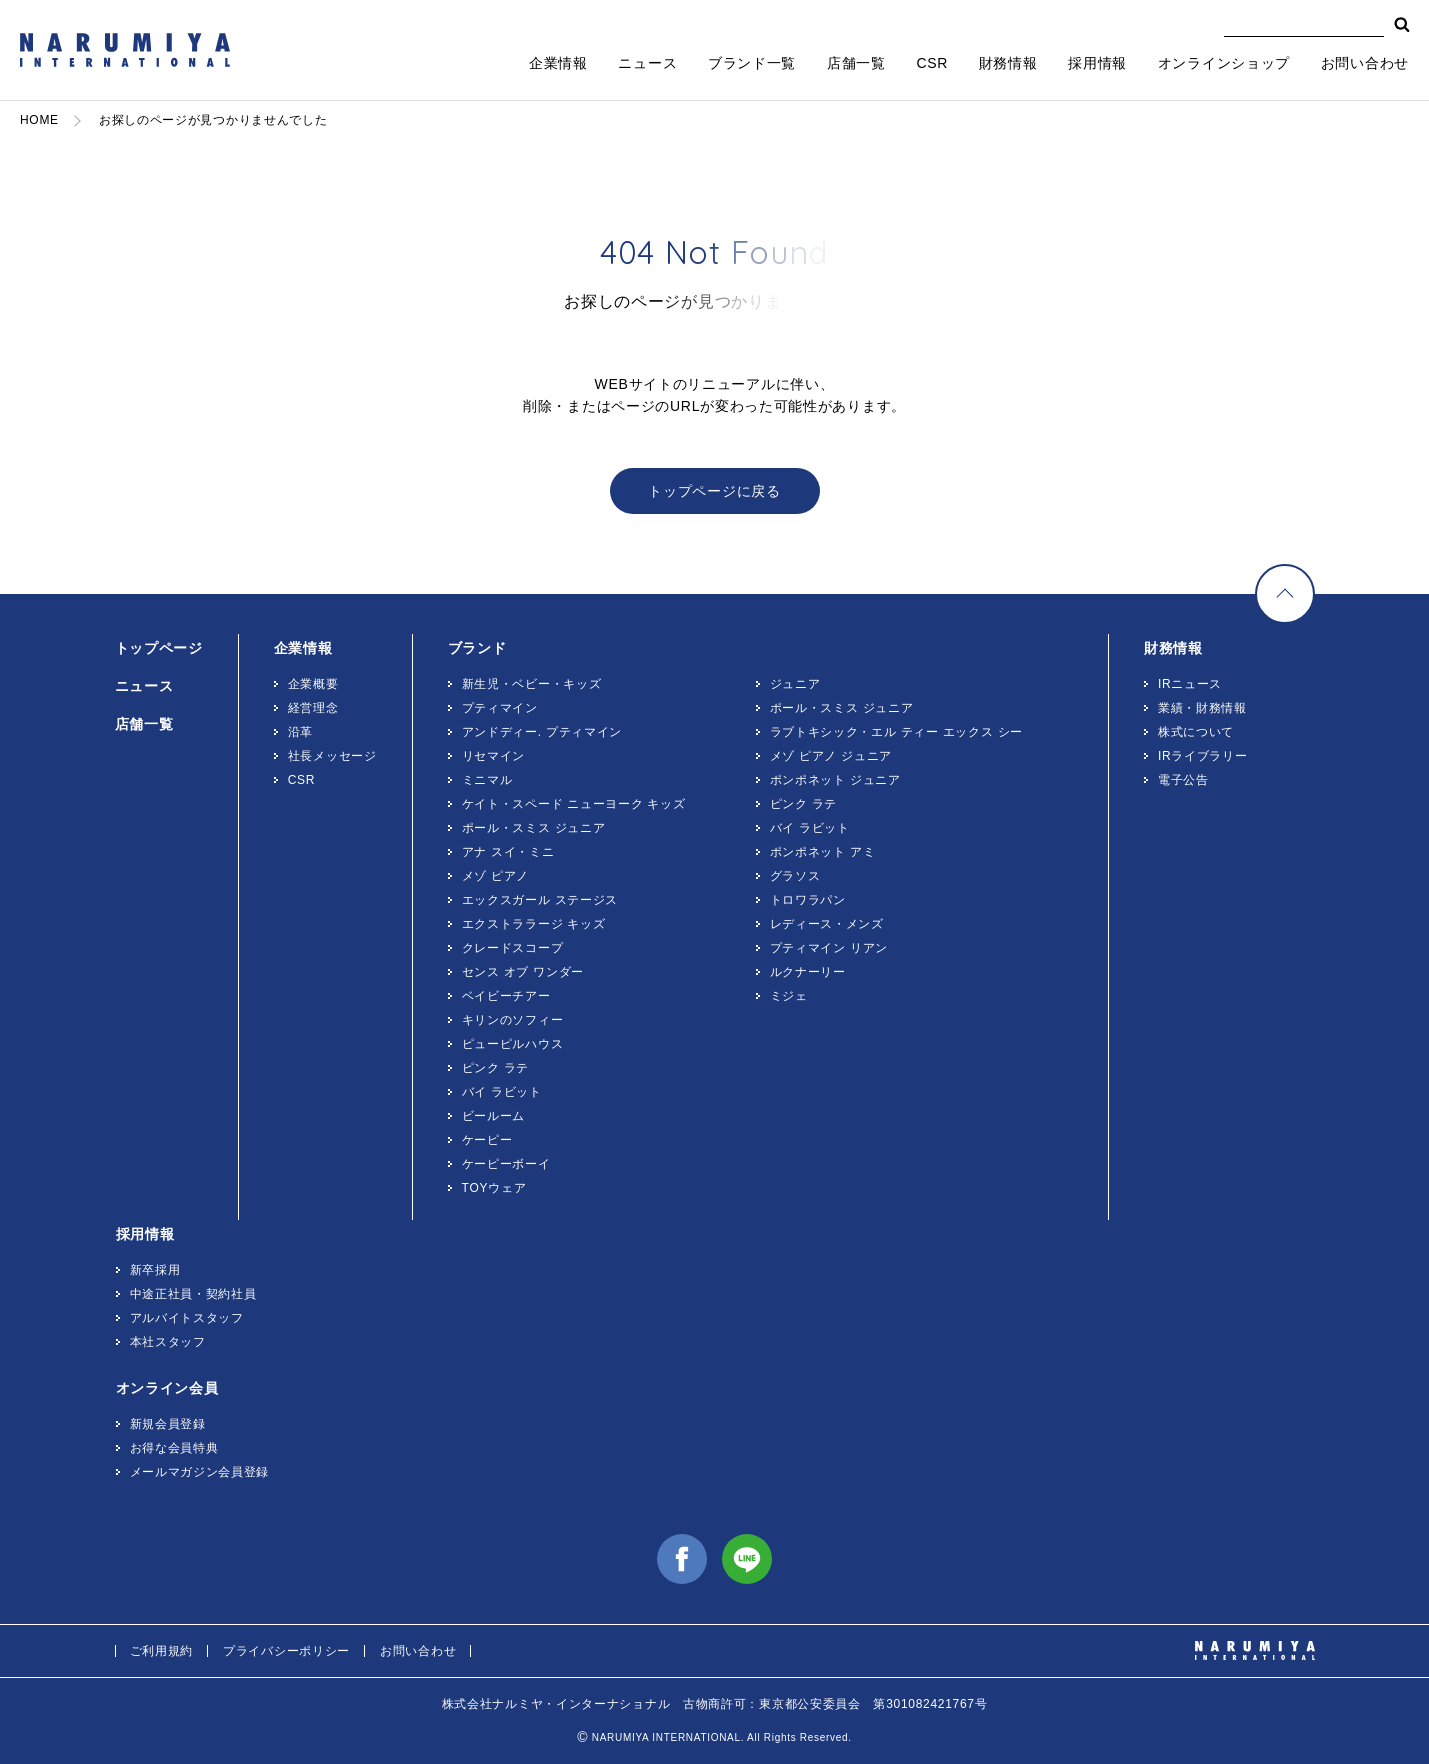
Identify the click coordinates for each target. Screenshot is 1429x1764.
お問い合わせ (1365, 63)
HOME (39, 120)
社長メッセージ (332, 756)
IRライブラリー (1203, 756)
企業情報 (558, 63)
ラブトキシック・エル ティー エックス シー (896, 732)
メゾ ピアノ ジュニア (831, 756)
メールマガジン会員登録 (200, 1472)
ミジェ (789, 996)
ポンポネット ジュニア (835, 780)
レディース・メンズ (827, 924)
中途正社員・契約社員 (193, 1294)
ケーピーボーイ (506, 1164)
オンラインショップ (1224, 63)
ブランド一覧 (752, 63)
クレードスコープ (513, 948)
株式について (1196, 732)
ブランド (477, 648)
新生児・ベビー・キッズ (532, 684)
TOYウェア (494, 1188)
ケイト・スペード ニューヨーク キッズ (574, 804)
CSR (932, 63)
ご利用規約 (162, 1651)
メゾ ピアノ (496, 876)
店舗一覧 (856, 63)
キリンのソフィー (513, 1020)
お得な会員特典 (174, 1448)
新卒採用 (155, 1270)
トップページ (159, 648)
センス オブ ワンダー (523, 972)
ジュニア (795, 684)
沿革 (300, 732)
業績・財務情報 (1202, 708)
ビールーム (494, 1116)
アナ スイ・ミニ (508, 852)
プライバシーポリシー (286, 1651)
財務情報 (1008, 63)
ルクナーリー (808, 972)
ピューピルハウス (513, 1044)
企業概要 (313, 684)
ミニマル (487, 780)
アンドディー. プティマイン (542, 732)
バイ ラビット (502, 1092)
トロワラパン (808, 900)
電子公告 (1183, 780)
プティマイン (500, 708)
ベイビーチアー (506, 996)
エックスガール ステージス (540, 900)
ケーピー (487, 1140)
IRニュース (1190, 684)
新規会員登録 (168, 1424)
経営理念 (313, 708)
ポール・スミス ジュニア (534, 828)
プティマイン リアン (829, 948)
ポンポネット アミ (823, 852)
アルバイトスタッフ (187, 1318)
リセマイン (494, 756)
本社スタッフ (168, 1342)
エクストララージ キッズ (534, 924)
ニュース (647, 63)
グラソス (795, 876)
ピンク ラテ (496, 1068)
